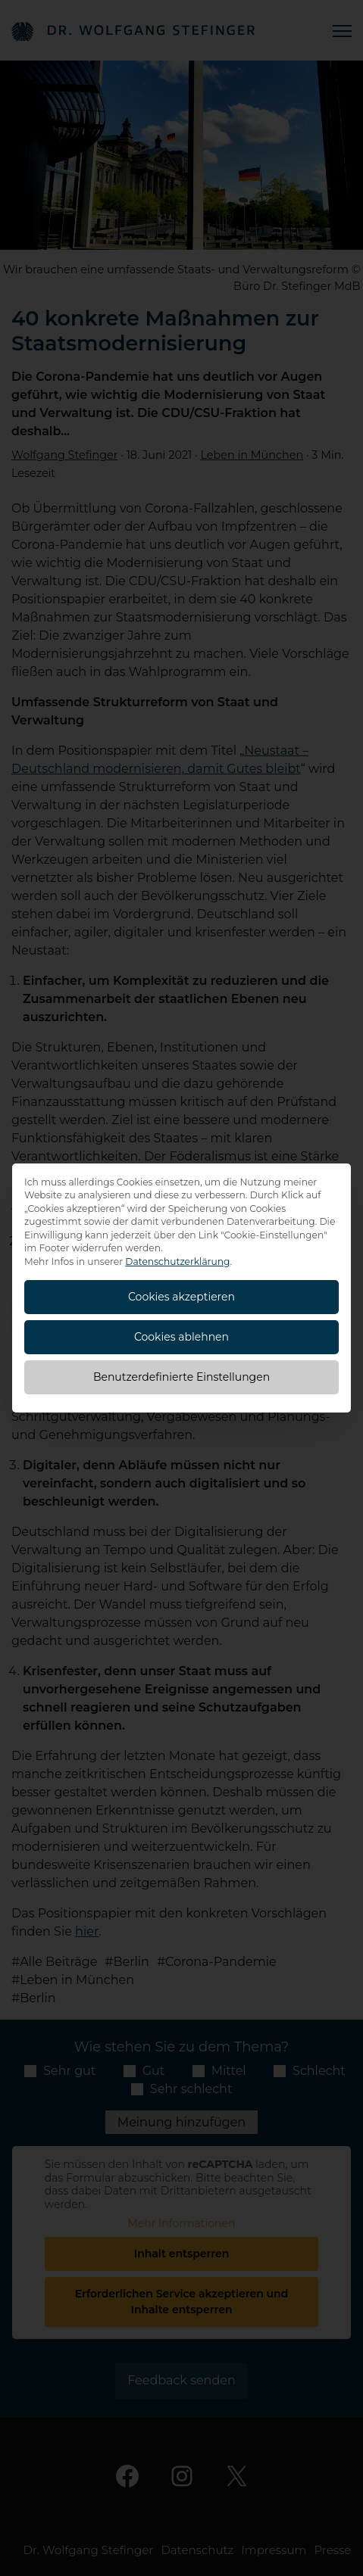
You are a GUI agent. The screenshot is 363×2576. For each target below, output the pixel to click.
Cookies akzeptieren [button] (181, 1297)
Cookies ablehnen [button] (181, 1337)
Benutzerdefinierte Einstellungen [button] (181, 1377)
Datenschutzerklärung (177, 1261)
